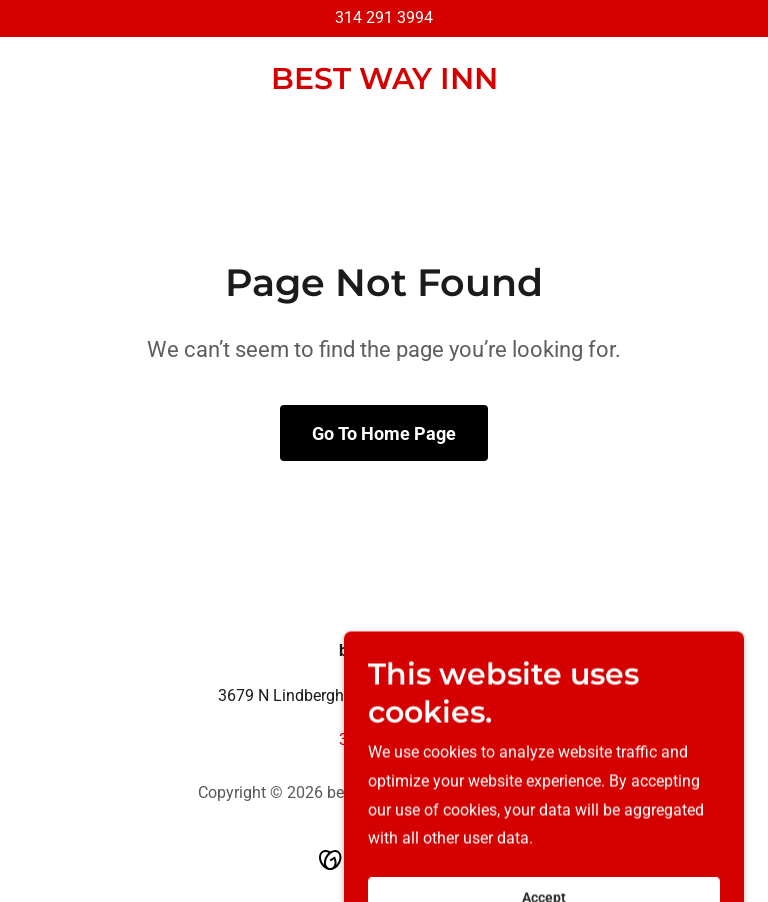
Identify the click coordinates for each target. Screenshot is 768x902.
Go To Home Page (384, 433)
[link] (384, 83)
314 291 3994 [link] (384, 17)
